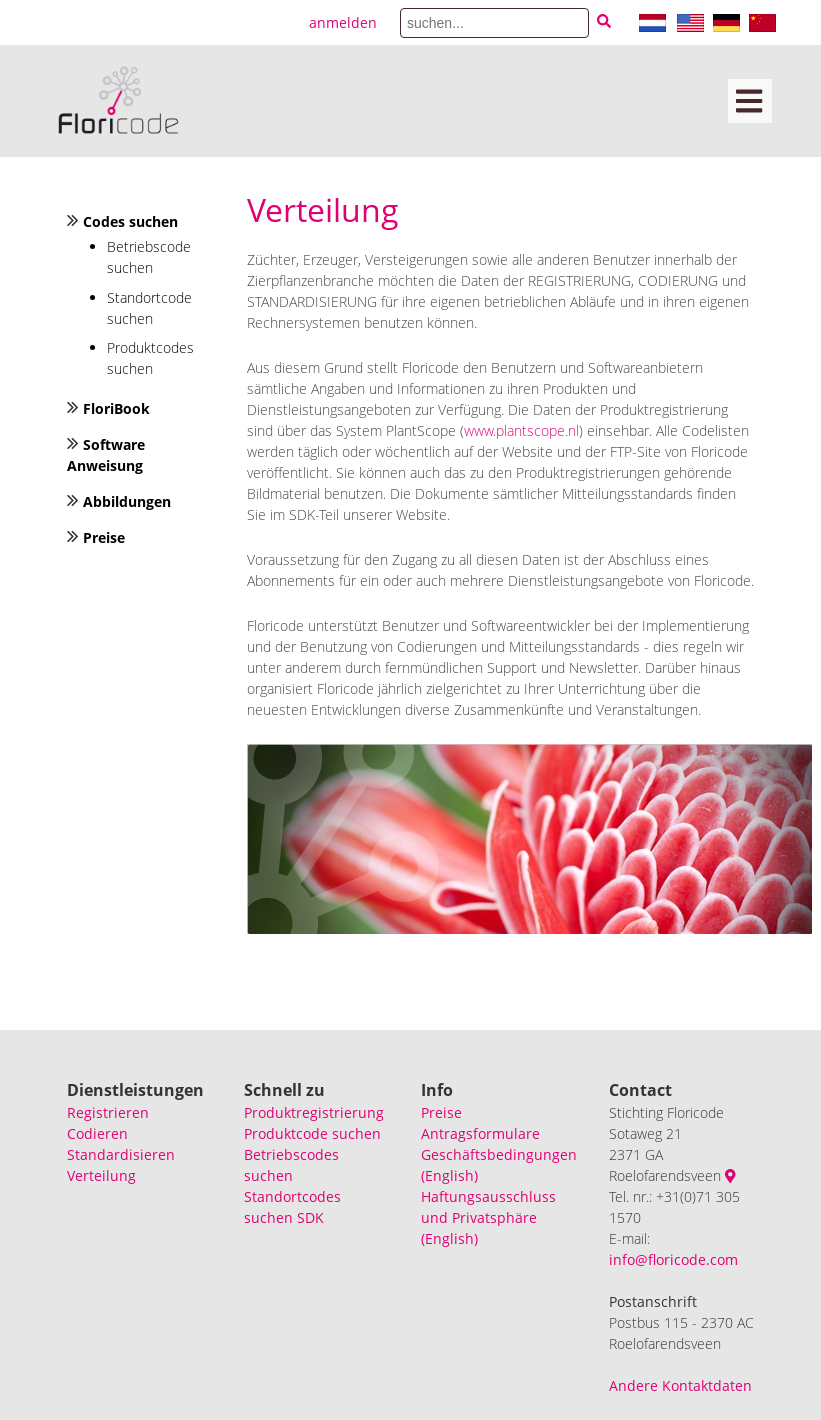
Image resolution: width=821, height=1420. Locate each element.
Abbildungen (127, 501)
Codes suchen (130, 221)
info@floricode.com (673, 1259)
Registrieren (108, 1112)
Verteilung (101, 1175)
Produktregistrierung (314, 1112)
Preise (104, 537)
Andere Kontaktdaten (680, 1385)
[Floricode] (118, 101)
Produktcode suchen (312, 1133)
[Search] (494, 23)
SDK (310, 1217)
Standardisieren (121, 1154)
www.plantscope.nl (521, 430)
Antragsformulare (480, 1133)
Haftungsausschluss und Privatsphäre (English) (488, 1217)
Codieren (97, 1133)
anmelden (343, 22)
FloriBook (116, 408)
